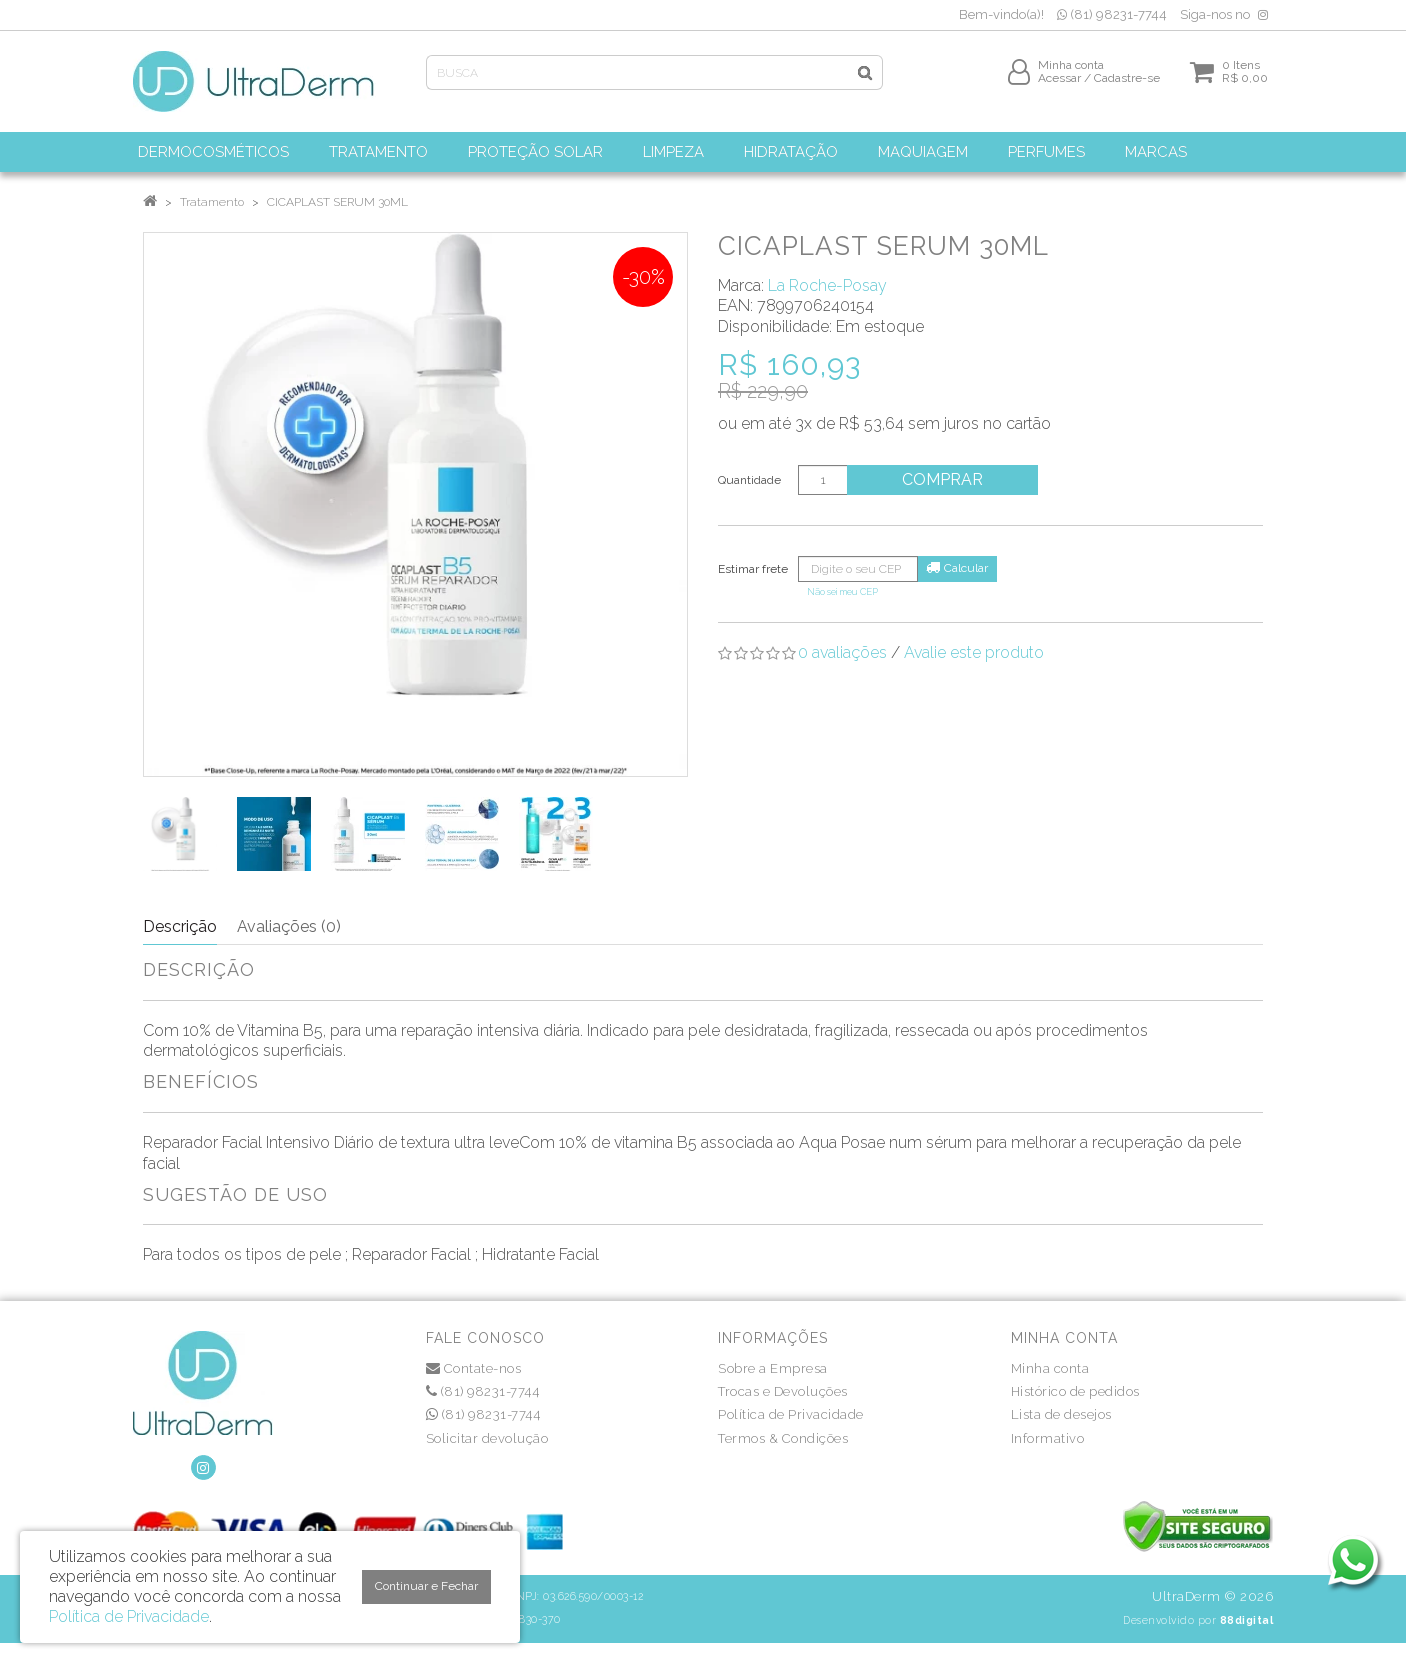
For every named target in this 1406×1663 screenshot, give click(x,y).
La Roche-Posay (827, 285)
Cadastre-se (1127, 87)
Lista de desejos (1061, 1414)
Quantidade (749, 480)
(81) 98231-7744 (1112, 14)
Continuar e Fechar (426, 1586)
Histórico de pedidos (1075, 1391)
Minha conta (1050, 1368)
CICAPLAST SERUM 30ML (337, 202)
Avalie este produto (974, 652)
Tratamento (212, 202)
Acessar (1059, 87)
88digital (1247, 1620)
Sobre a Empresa (773, 1368)
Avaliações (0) (289, 926)
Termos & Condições (783, 1438)
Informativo (1048, 1438)
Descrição (180, 926)
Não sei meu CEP (842, 591)
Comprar (947, 479)
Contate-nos (474, 1368)
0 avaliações (842, 652)
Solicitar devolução (487, 1438)
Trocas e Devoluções (783, 1391)
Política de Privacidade (791, 1414)
